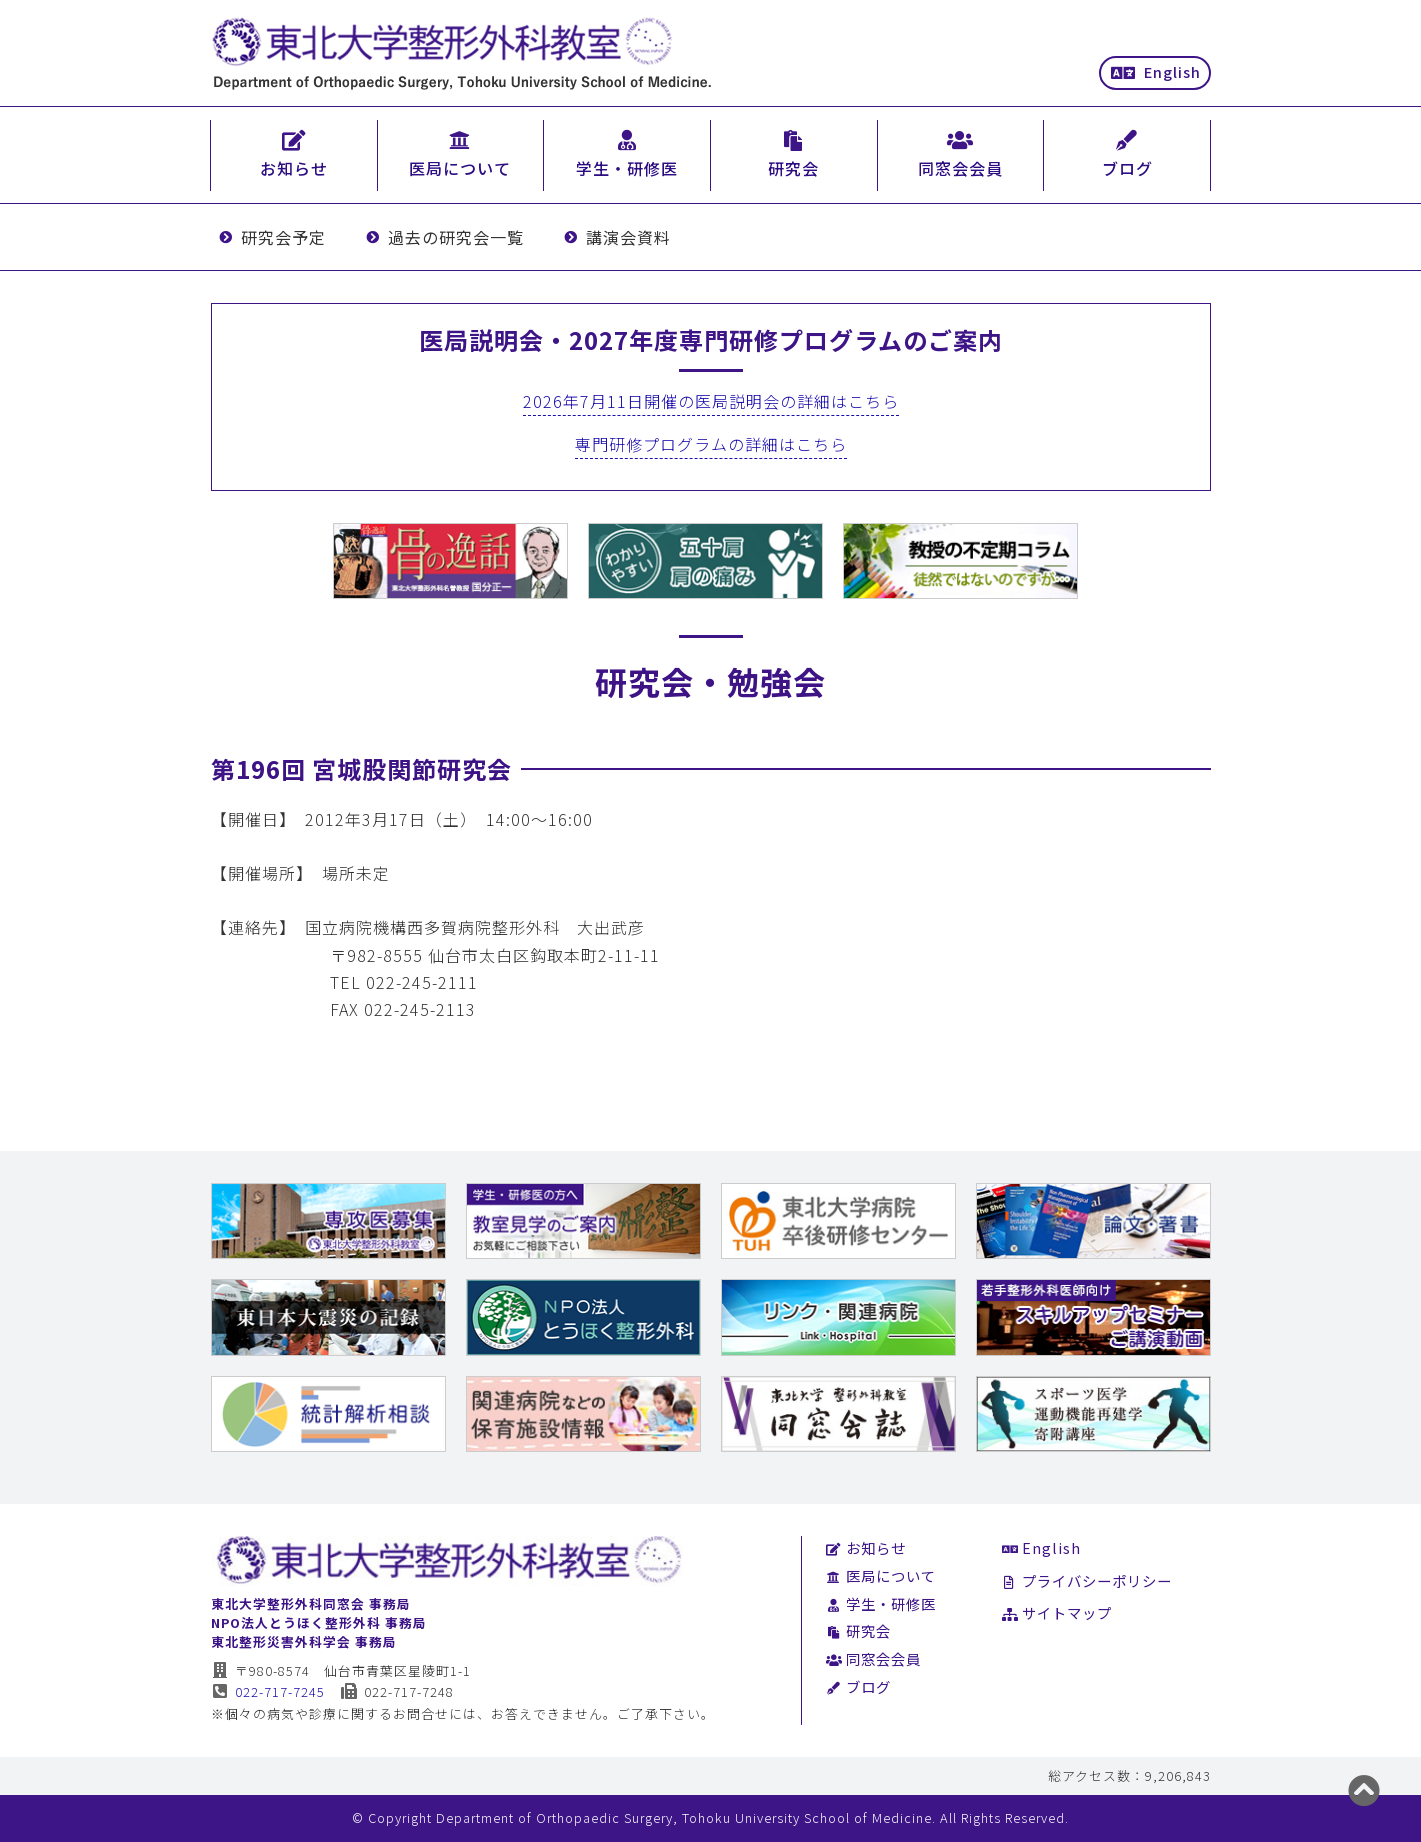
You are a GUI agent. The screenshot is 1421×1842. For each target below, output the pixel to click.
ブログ (859, 1686)
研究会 (859, 1630)
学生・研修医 (881, 1603)
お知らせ (866, 1547)
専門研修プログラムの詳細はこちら (711, 444)
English (1156, 71)
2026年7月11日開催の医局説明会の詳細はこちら (711, 401)
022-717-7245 (268, 1691)
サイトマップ (1057, 1612)
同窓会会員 (874, 1658)
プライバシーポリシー (1087, 1580)
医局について (881, 1575)
